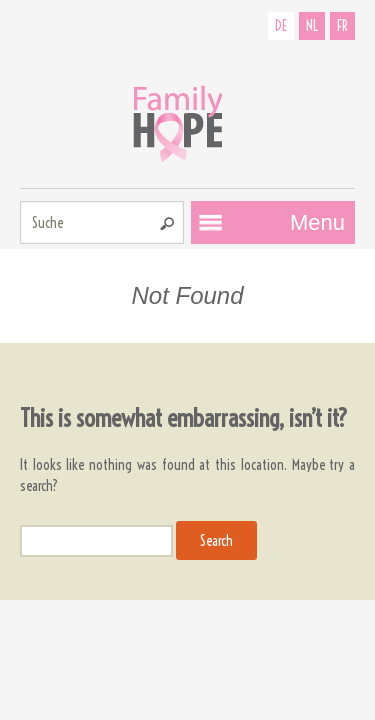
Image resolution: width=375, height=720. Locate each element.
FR (342, 26)
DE (281, 26)
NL (312, 26)
